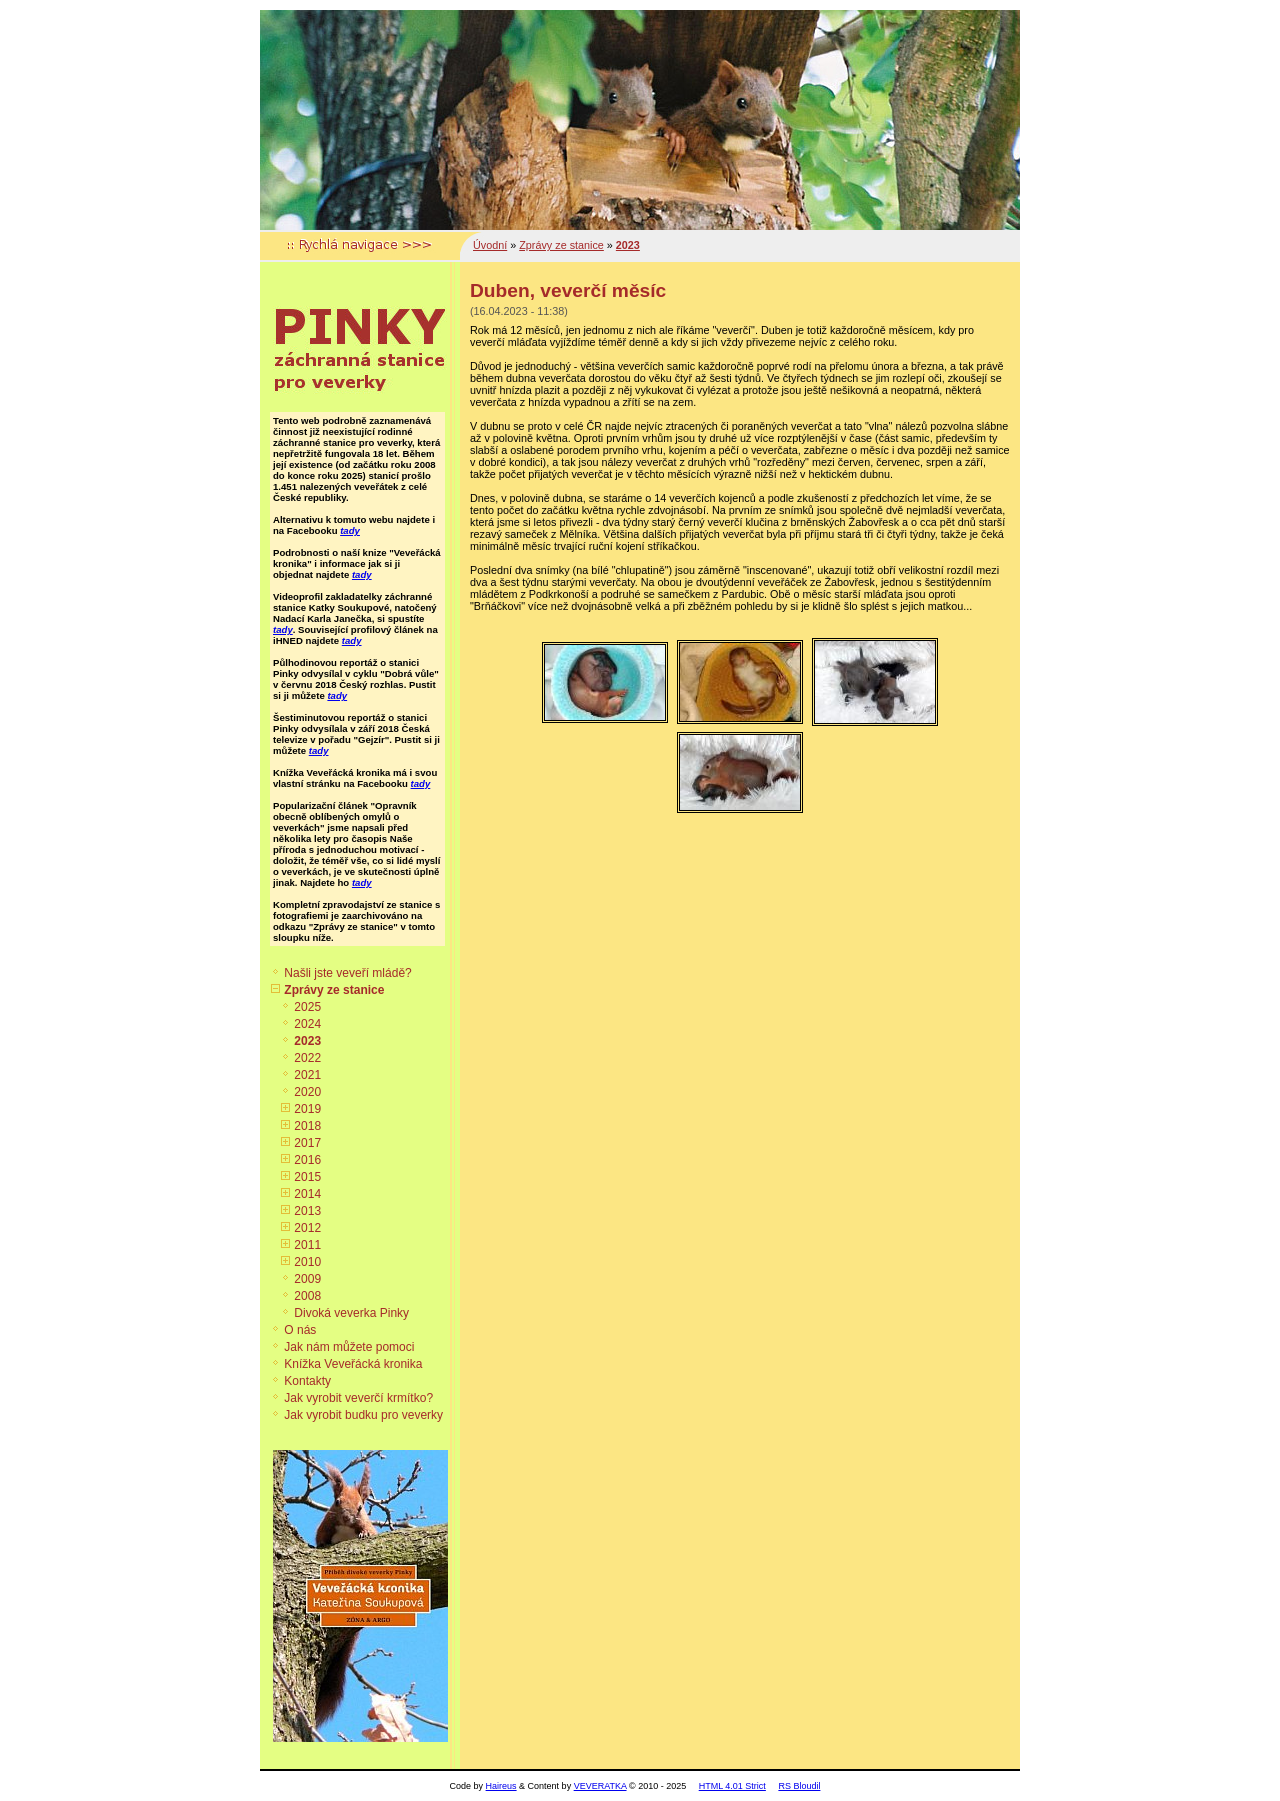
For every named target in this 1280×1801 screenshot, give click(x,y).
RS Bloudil (799, 1786)
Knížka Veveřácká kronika (353, 1364)
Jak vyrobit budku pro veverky (363, 1415)
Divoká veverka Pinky (351, 1313)
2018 (307, 1126)
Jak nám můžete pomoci (349, 1347)
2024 (307, 1024)
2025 (307, 1007)
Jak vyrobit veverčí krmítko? (358, 1398)
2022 (307, 1058)
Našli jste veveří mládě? (347, 973)
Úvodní (490, 245)
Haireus (501, 1786)
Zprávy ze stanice (334, 990)
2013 (307, 1211)
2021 (307, 1075)
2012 (307, 1228)
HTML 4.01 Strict (732, 1786)
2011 (307, 1245)
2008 (307, 1296)
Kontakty (307, 1381)
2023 (307, 1041)
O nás (300, 1330)
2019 (307, 1109)
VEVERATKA (600, 1786)
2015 (307, 1177)
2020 (307, 1092)
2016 (307, 1160)
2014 (307, 1194)
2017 (307, 1143)
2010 (307, 1262)
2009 (307, 1279)
